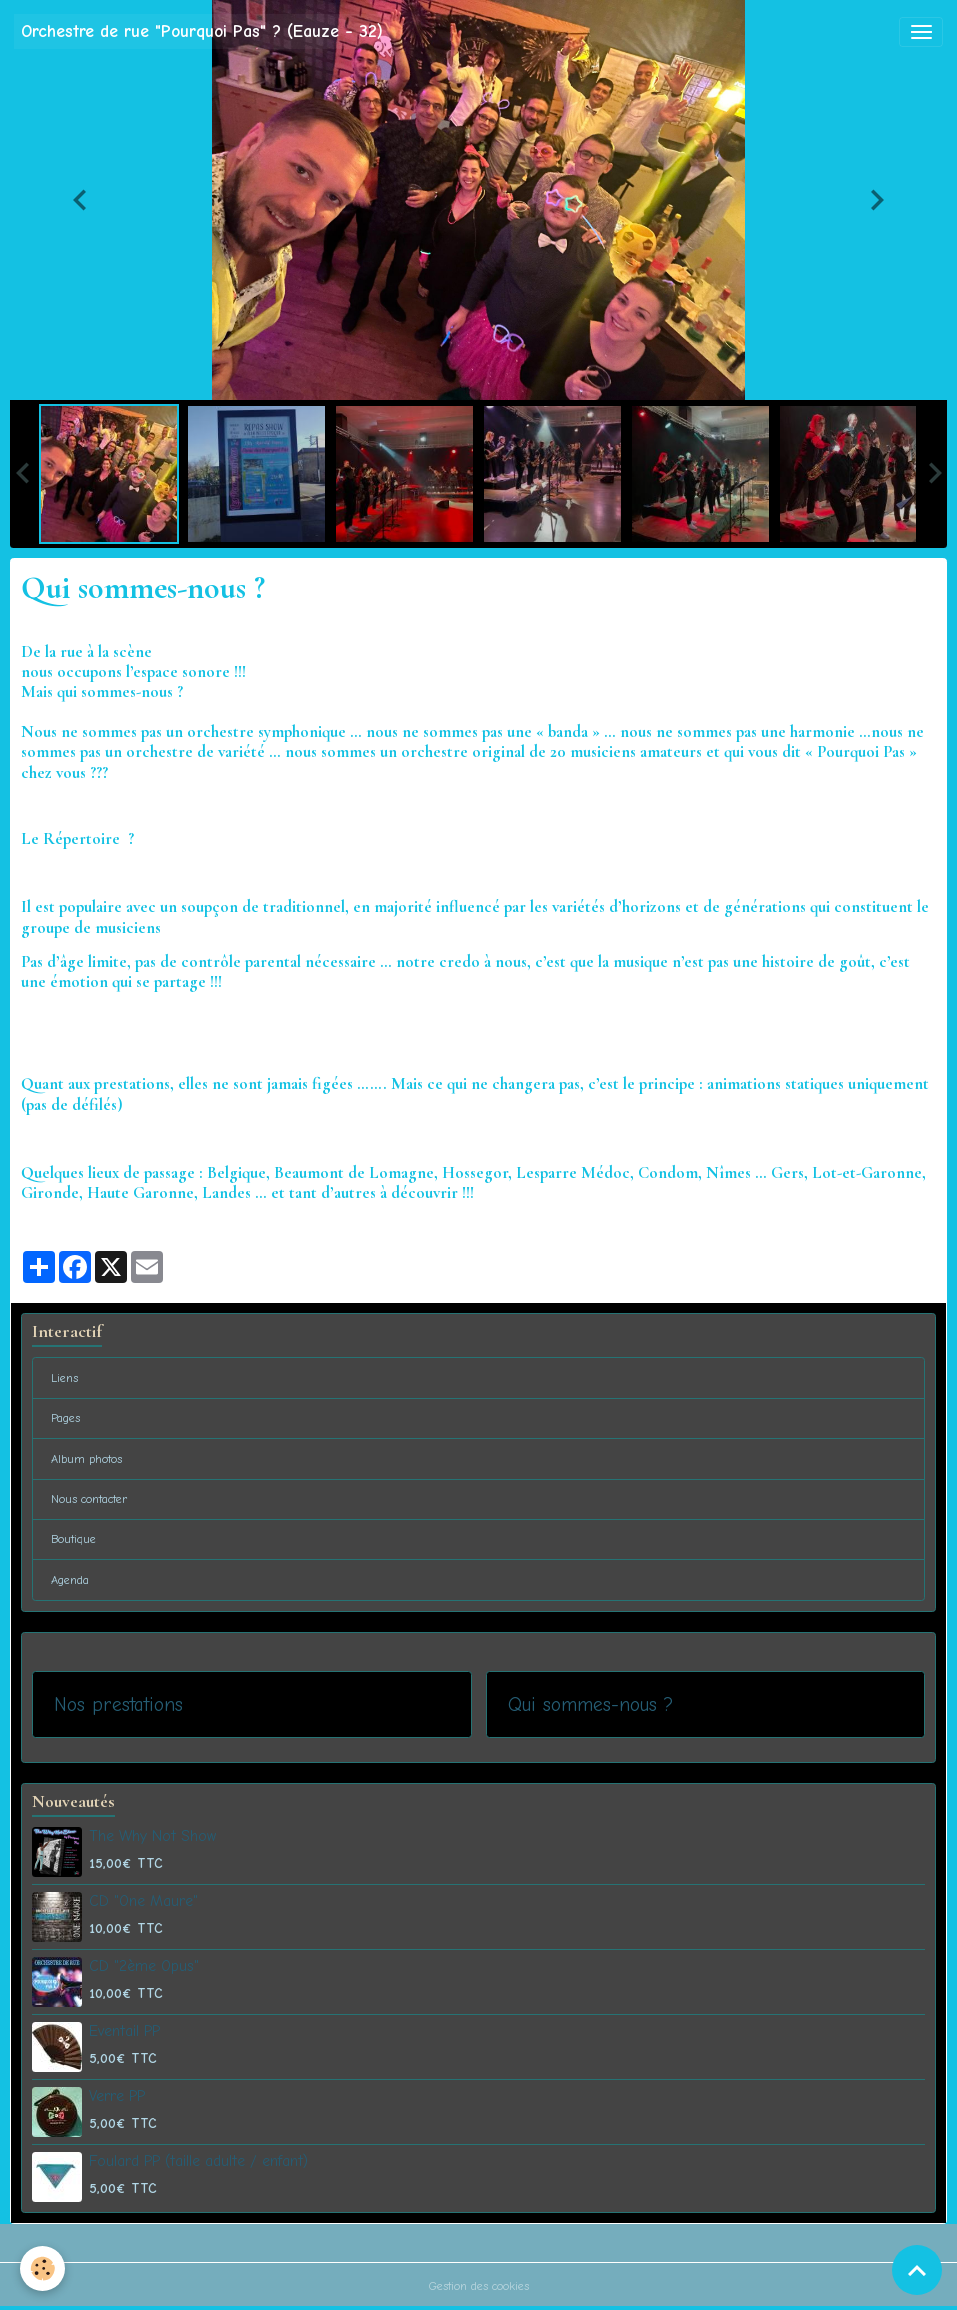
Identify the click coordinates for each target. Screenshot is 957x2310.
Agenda (70, 1580)
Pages (65, 1418)
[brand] (202, 31)
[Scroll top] (917, 2270)
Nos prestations (118, 1704)
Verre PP (117, 2096)
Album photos (86, 1459)
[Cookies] (42, 2268)
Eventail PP (124, 2031)
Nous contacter (89, 1499)
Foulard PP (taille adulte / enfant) (198, 2161)
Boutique (73, 1539)
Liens (64, 1378)
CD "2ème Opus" (144, 1966)
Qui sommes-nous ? (590, 1704)
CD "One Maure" (143, 1901)
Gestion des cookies (479, 2286)
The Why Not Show (152, 1836)
